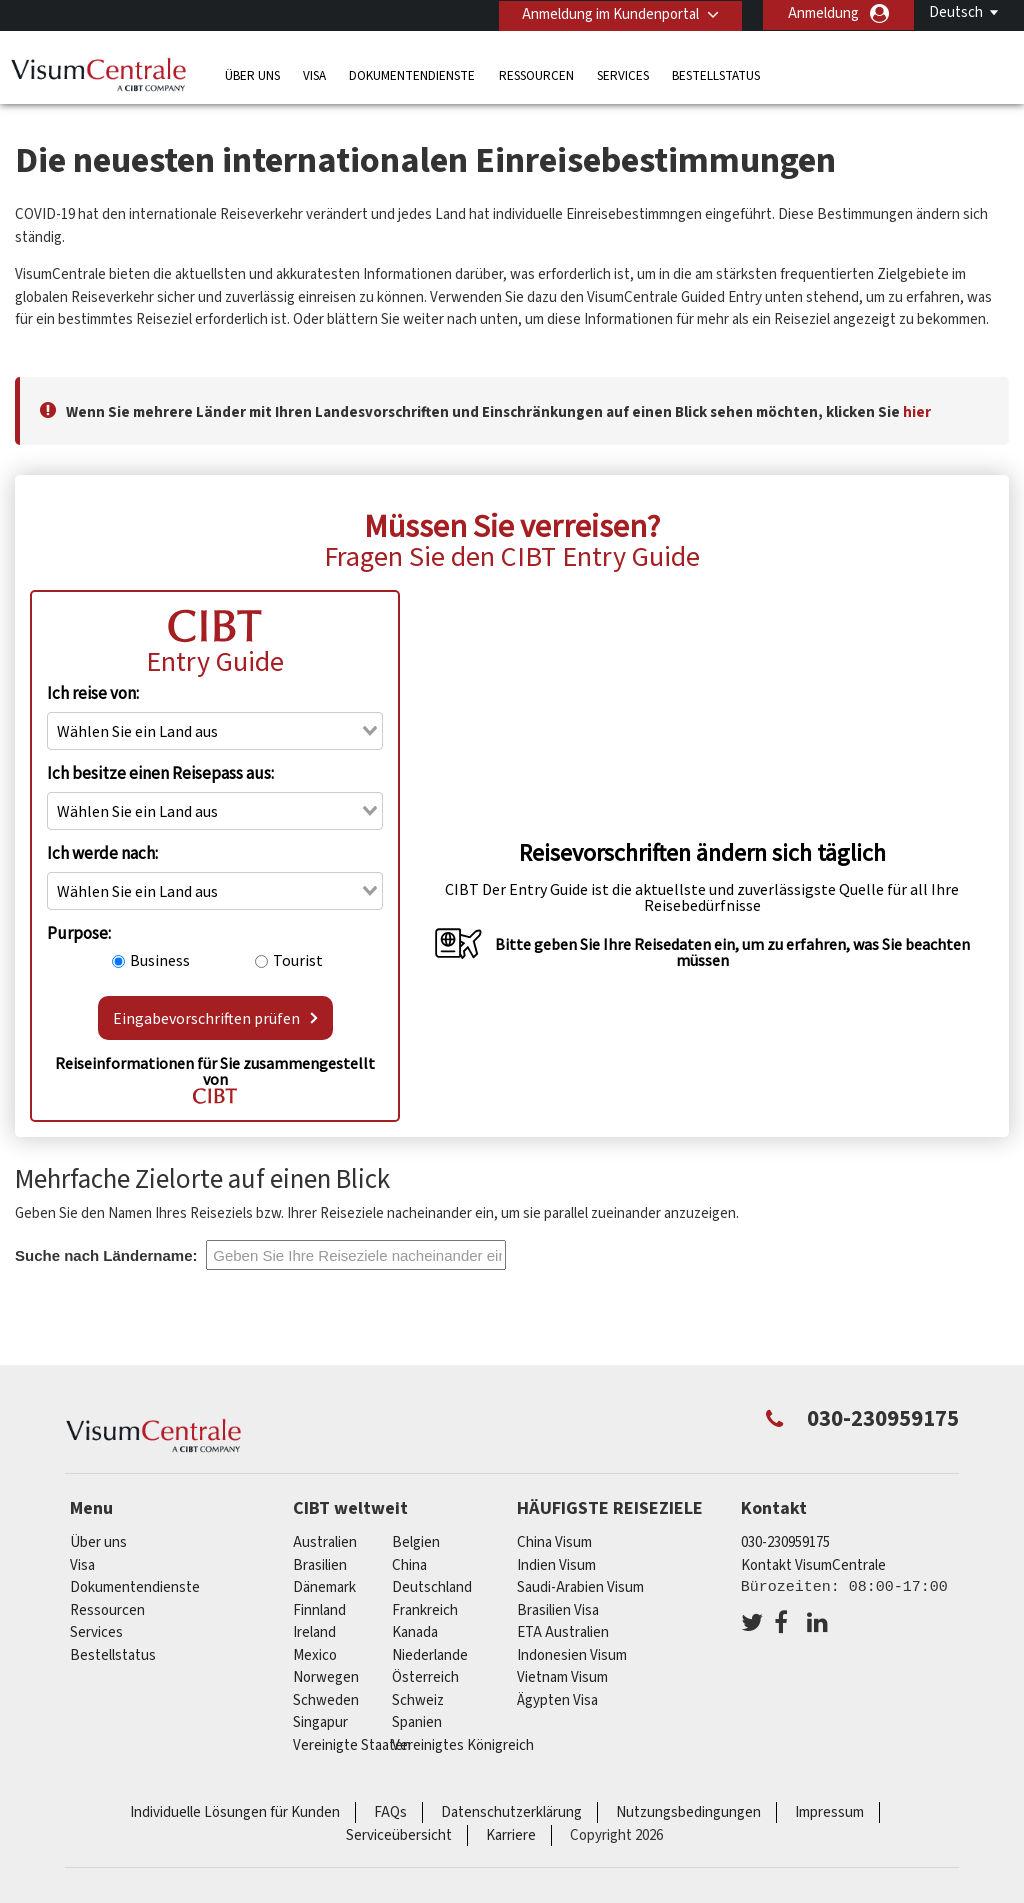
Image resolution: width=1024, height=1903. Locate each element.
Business (160, 960)
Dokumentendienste (412, 74)
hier (917, 412)
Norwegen (326, 1677)
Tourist (298, 960)
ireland (314, 1632)
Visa (314, 74)
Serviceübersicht (399, 1835)
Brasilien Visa (558, 1610)
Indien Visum (556, 1565)
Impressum (829, 1812)
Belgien (416, 1542)
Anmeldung (823, 13)
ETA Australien (563, 1632)
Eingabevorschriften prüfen (215, 1018)
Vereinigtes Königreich (463, 1745)
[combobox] (215, 731)
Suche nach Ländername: (106, 1255)
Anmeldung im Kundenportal (608, 13)
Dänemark (324, 1587)
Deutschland (432, 1587)
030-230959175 (785, 1542)
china (409, 1565)
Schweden (326, 1700)
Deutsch (956, 12)
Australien (325, 1542)
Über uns (252, 74)
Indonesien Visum (572, 1655)
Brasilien (320, 1565)
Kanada (415, 1632)
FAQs (390, 1812)
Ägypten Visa (557, 1700)
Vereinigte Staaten (352, 1745)
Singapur (320, 1722)
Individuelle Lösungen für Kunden (235, 1812)
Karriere (511, 1835)
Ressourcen (536, 74)
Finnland (319, 1610)
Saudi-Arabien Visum (580, 1587)
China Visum (554, 1542)
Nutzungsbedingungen (688, 1812)
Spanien (417, 1722)
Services (623, 74)
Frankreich (425, 1610)
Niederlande (430, 1655)
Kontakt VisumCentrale (813, 1565)
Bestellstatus (716, 74)
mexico (315, 1655)
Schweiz (418, 1700)
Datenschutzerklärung (511, 1812)
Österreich (425, 1677)
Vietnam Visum (562, 1677)
